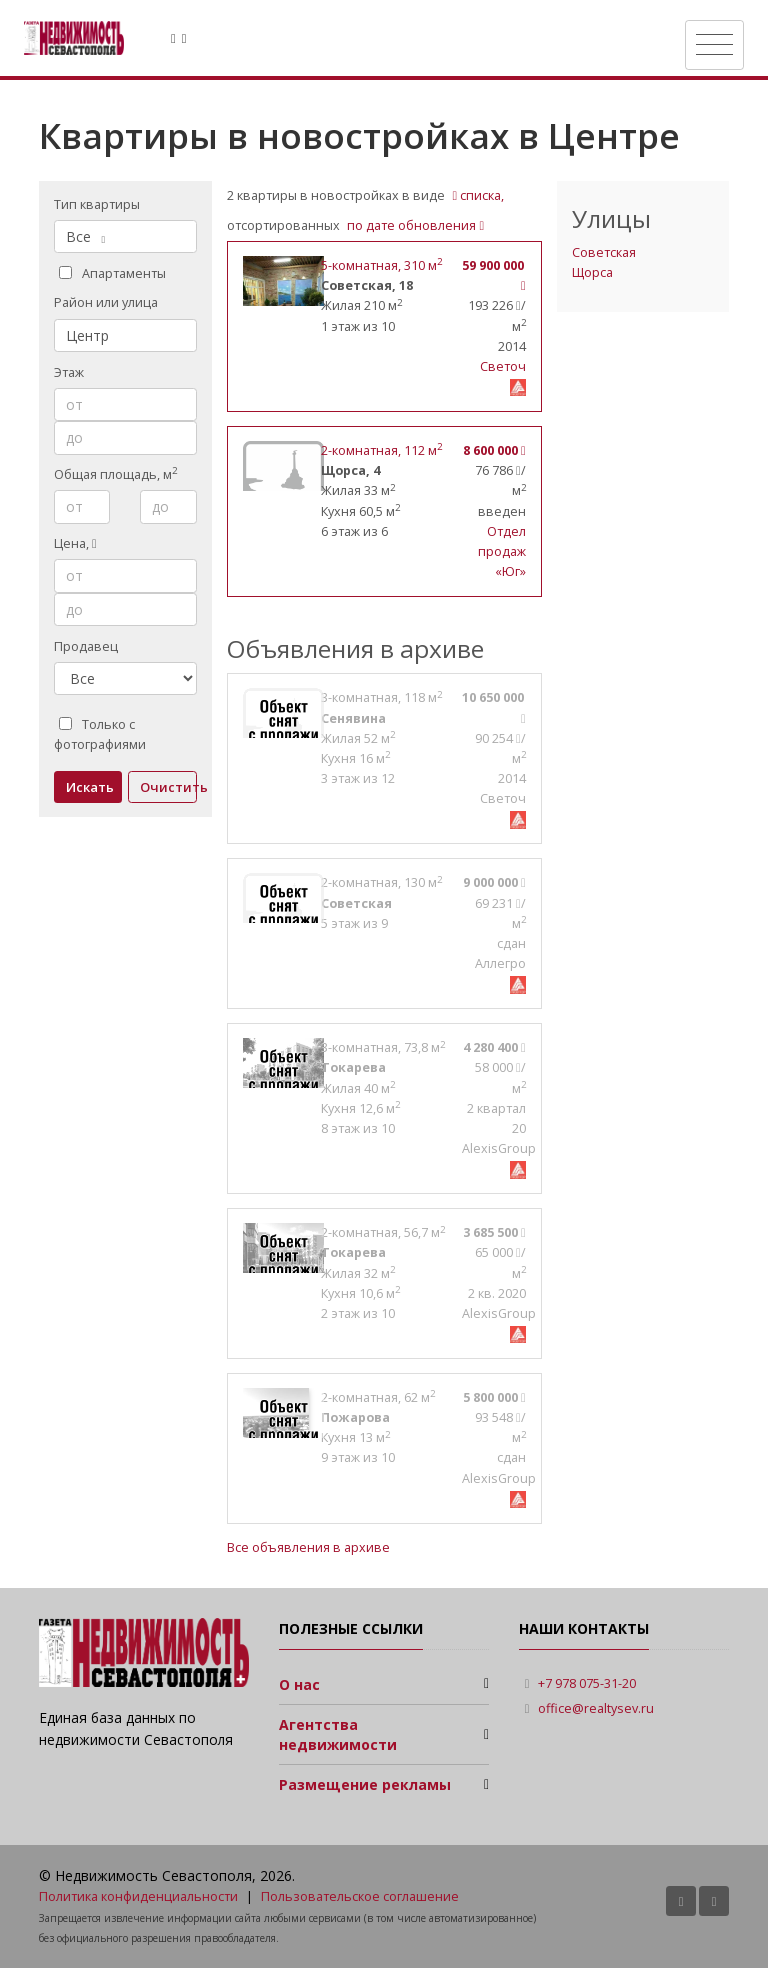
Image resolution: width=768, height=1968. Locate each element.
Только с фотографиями (100, 734)
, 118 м (381, 697)
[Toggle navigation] (714, 45)
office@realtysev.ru (596, 1708)
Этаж (69, 372)
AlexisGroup (499, 1148)
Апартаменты (112, 273)
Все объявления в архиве (308, 1547)
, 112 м (381, 450)
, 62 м (378, 1397)
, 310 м (381, 265)
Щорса (592, 272)
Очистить (168, 787)
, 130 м (381, 882)
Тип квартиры (97, 204)
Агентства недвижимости (338, 1734)
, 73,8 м (383, 1047)
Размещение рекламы (365, 1784)
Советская (604, 252)
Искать (90, 787)
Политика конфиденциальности (138, 1896)
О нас (299, 1684)
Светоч (503, 366)
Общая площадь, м (115, 474)
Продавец (86, 646)
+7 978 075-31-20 (587, 1683)
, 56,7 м (383, 1232)
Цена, (75, 543)
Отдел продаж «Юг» (502, 551)
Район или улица (106, 302)
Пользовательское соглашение (360, 1896)
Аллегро (500, 963)
